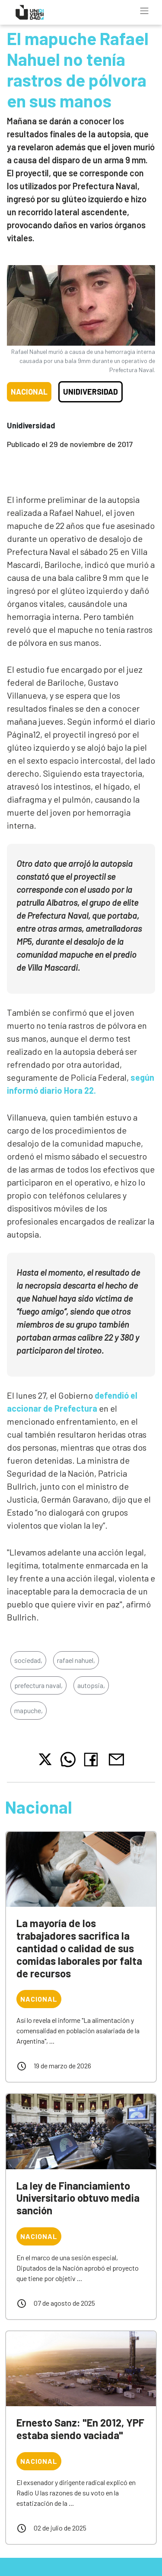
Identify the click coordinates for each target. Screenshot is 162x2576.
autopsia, (91, 1685)
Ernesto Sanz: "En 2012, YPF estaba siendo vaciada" (80, 2428)
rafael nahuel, (76, 1660)
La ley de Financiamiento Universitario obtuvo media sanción (78, 2198)
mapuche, (28, 1710)
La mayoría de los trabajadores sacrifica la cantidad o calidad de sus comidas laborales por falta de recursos (79, 1948)
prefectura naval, (38, 1685)
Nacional (29, 391)
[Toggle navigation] (144, 10)
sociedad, (28, 1660)
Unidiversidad (90, 391)
